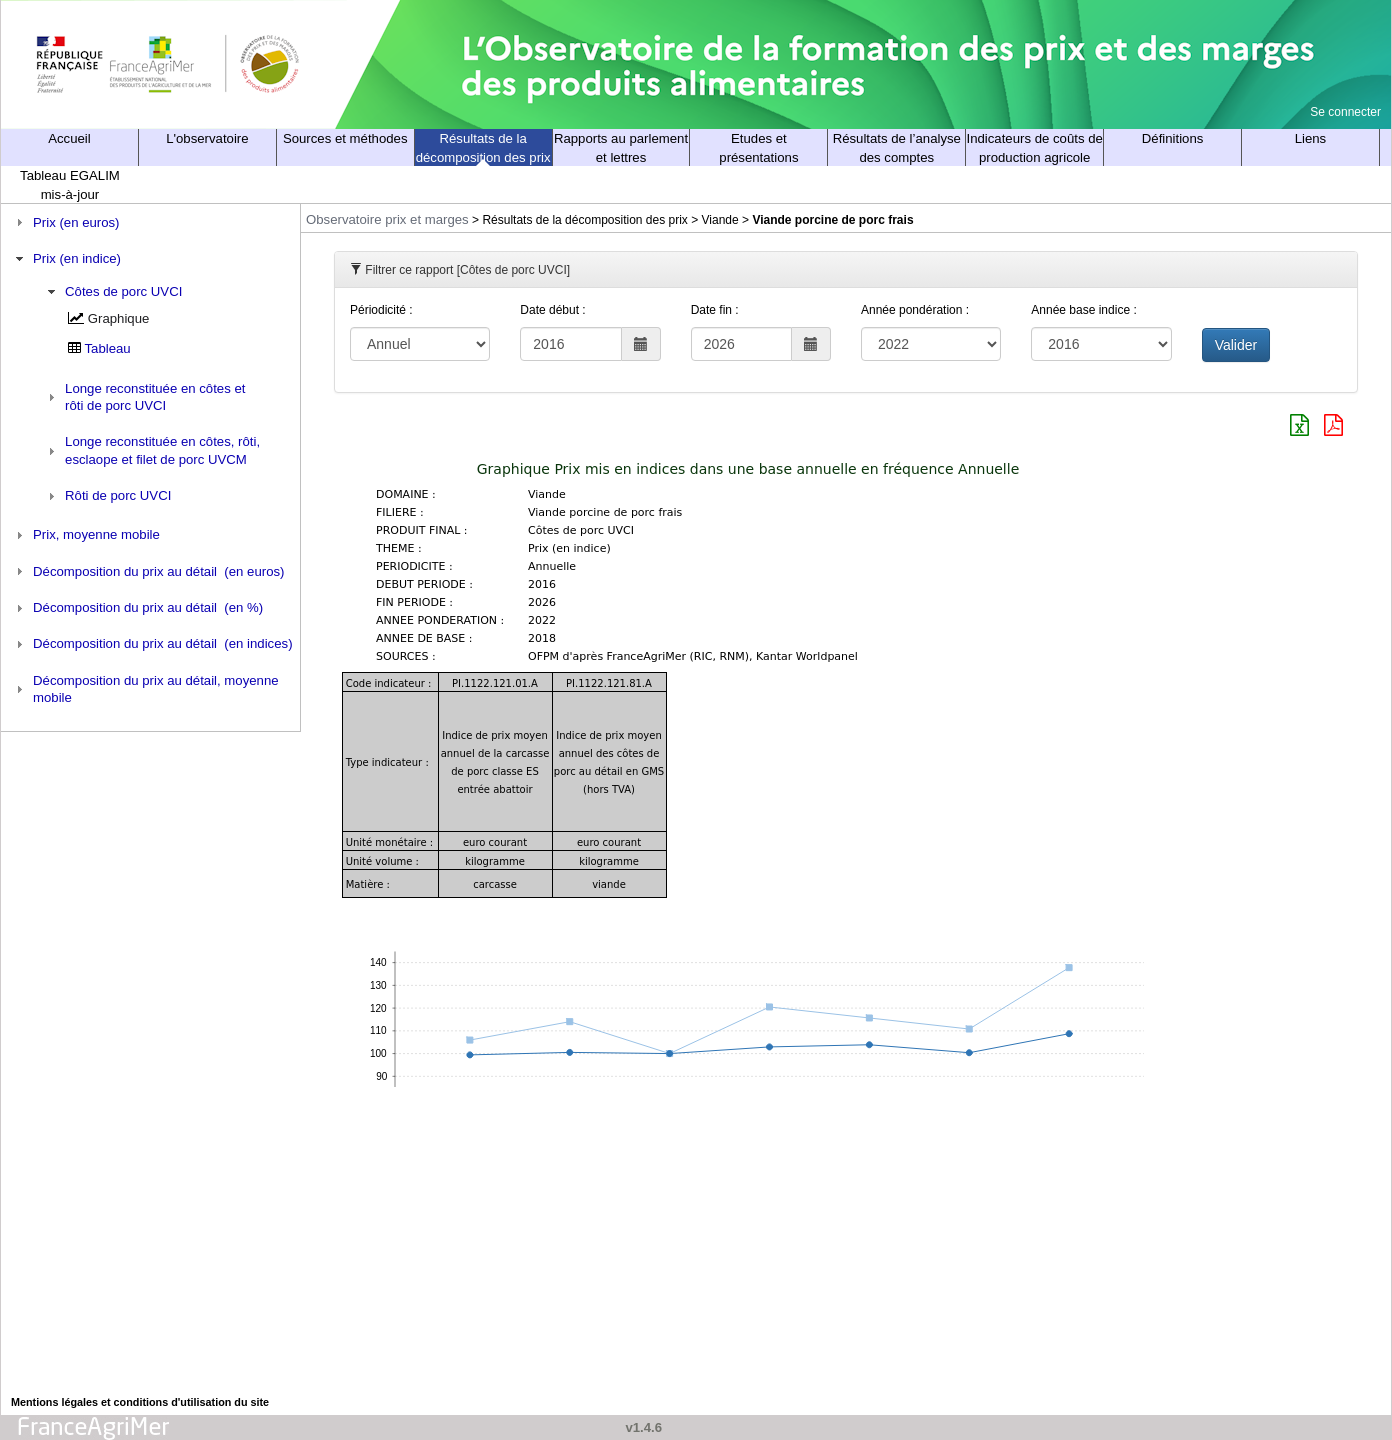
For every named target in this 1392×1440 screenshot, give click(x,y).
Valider (1236, 345)
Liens (1311, 138)
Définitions (1173, 138)
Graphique (119, 318)
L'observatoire (207, 138)
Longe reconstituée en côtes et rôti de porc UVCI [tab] (144, 397)
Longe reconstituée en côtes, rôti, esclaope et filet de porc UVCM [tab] (151, 450)
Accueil (69, 138)
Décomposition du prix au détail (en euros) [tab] (148, 571)
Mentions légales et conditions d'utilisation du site (140, 1402)
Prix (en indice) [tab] (66, 259)
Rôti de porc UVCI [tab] (107, 496)
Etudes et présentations (758, 148)
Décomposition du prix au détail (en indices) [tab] (152, 644)
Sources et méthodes (345, 138)
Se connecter (1345, 112)
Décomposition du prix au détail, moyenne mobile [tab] (145, 689)
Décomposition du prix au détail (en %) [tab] (137, 608)
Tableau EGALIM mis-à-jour (70, 185)
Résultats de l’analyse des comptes (897, 148)
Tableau (108, 348)
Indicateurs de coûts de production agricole (1035, 148)
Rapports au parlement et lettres (621, 148)
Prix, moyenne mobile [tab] (85, 535)
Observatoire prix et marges (387, 219)
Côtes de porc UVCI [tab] (113, 292)
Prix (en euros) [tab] (65, 222)
